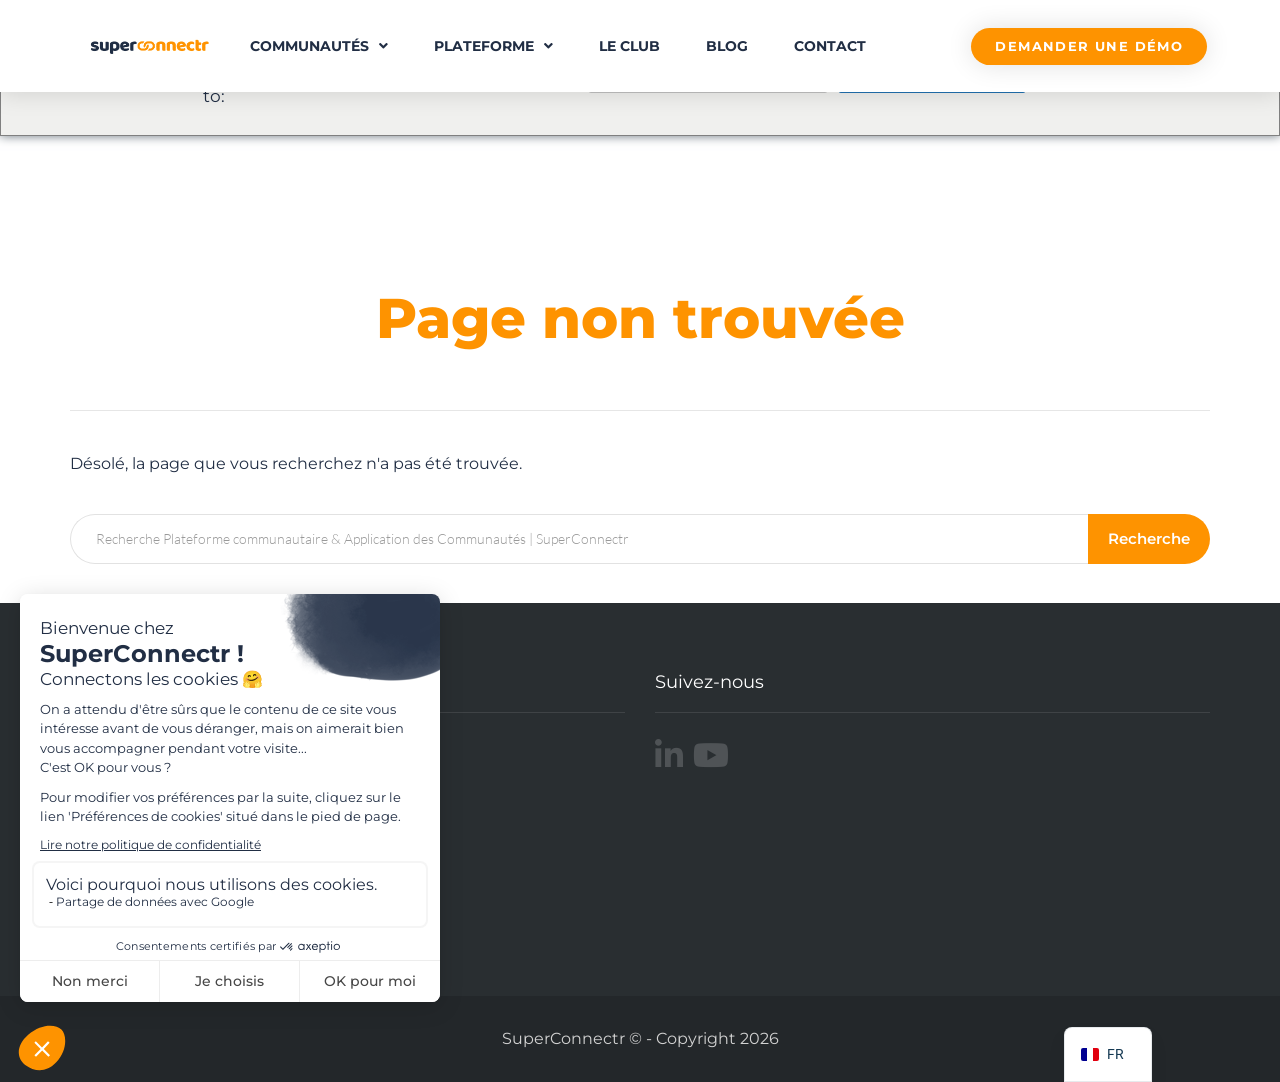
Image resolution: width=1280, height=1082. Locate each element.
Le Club (629, 46)
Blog (727, 46)
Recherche (1149, 538)
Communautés (319, 46)
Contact (830, 46)
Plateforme (493, 46)
